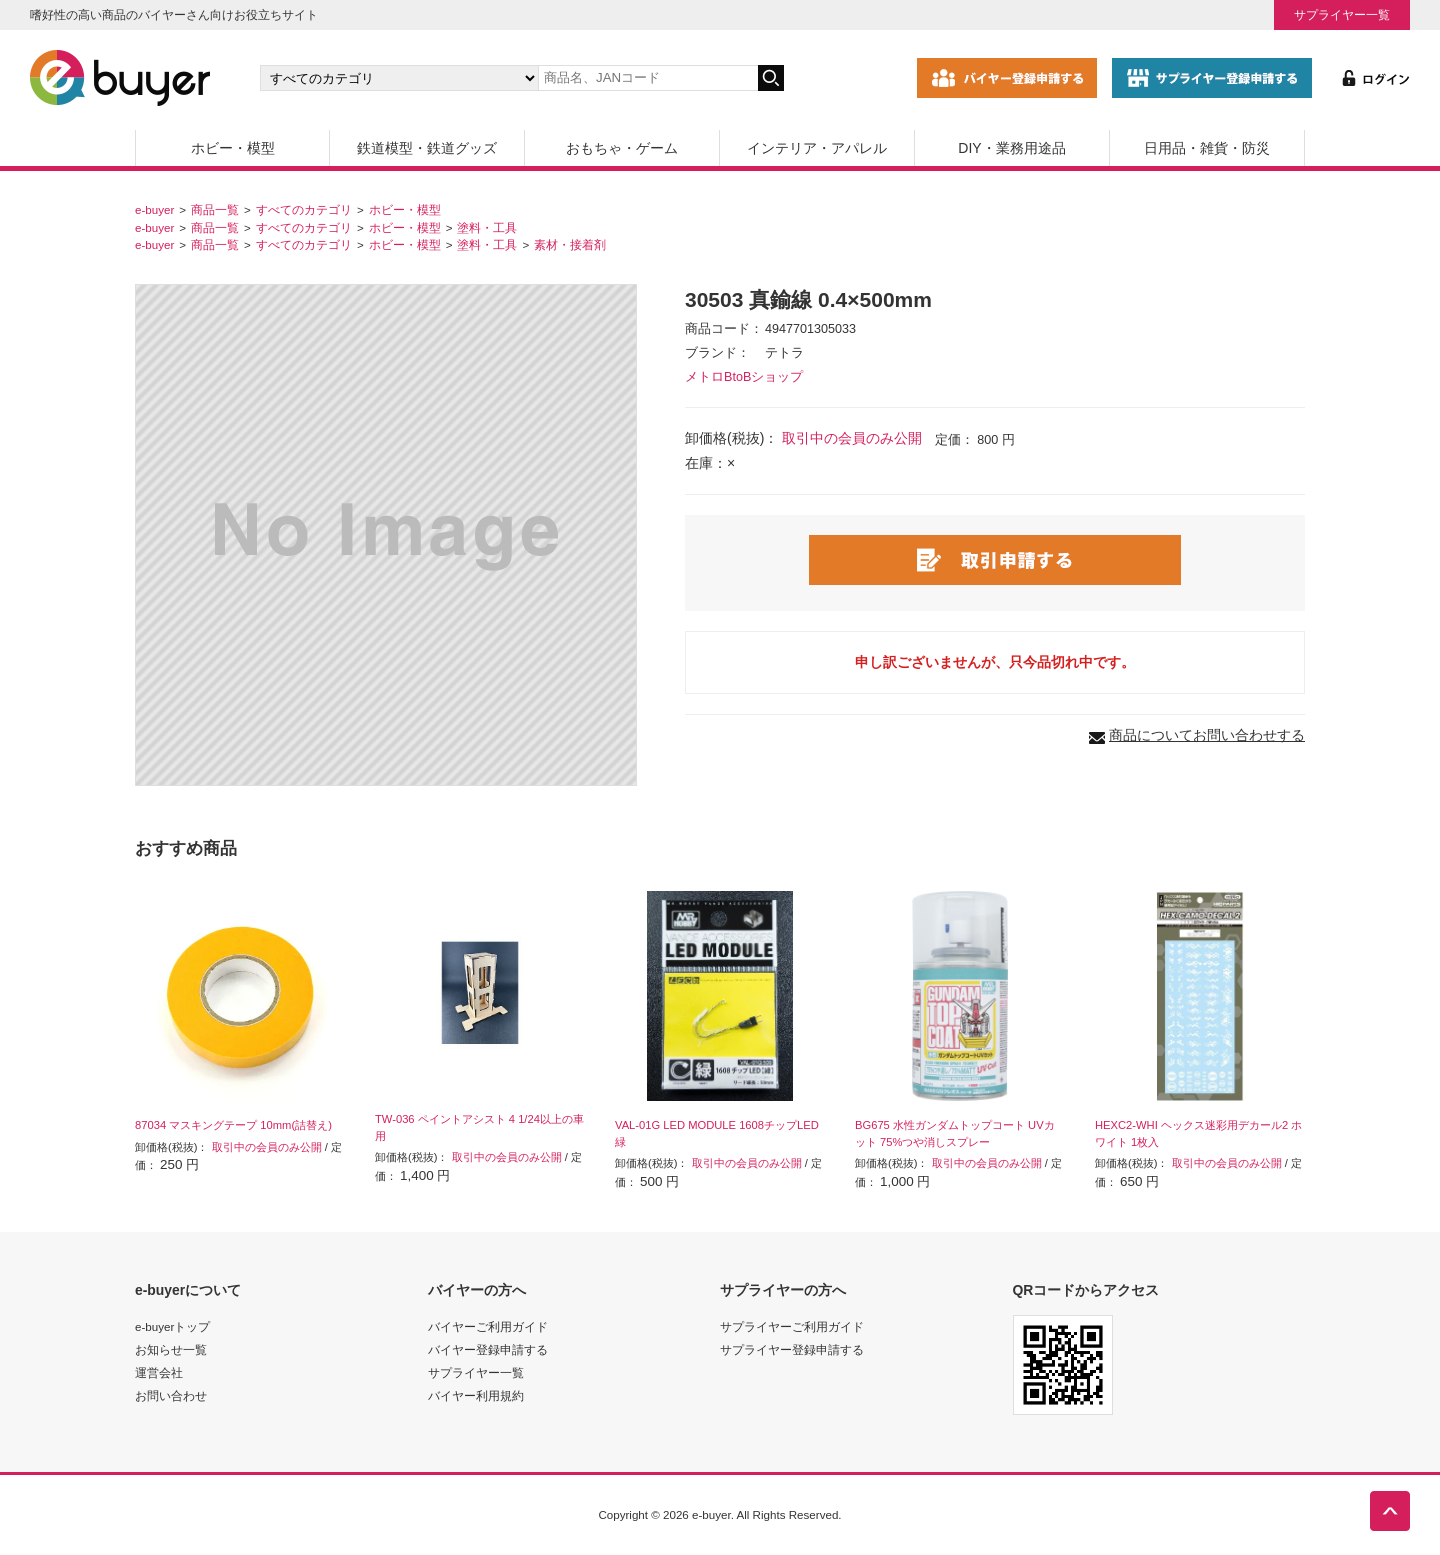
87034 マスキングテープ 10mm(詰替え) (233, 1125)
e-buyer (154, 209)
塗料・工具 (487, 227)
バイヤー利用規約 (476, 1395)
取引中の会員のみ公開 (852, 438)
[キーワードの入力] (648, 78)
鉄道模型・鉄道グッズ (427, 148)
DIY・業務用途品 (1011, 148)
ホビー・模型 (233, 148)
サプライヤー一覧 (1342, 14)
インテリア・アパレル (817, 148)
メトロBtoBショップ (744, 377)
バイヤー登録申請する (488, 1349)
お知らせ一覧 (171, 1349)
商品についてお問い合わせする (1207, 735)
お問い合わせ (171, 1395)
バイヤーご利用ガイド (488, 1326)
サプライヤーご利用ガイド (792, 1326)
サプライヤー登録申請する (792, 1349)
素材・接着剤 (570, 244)
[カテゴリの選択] (399, 78)
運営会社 (159, 1372)
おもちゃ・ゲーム (622, 148)
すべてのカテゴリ (304, 209)
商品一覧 (215, 209)
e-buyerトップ (172, 1326)
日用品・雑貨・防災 (1207, 148)
